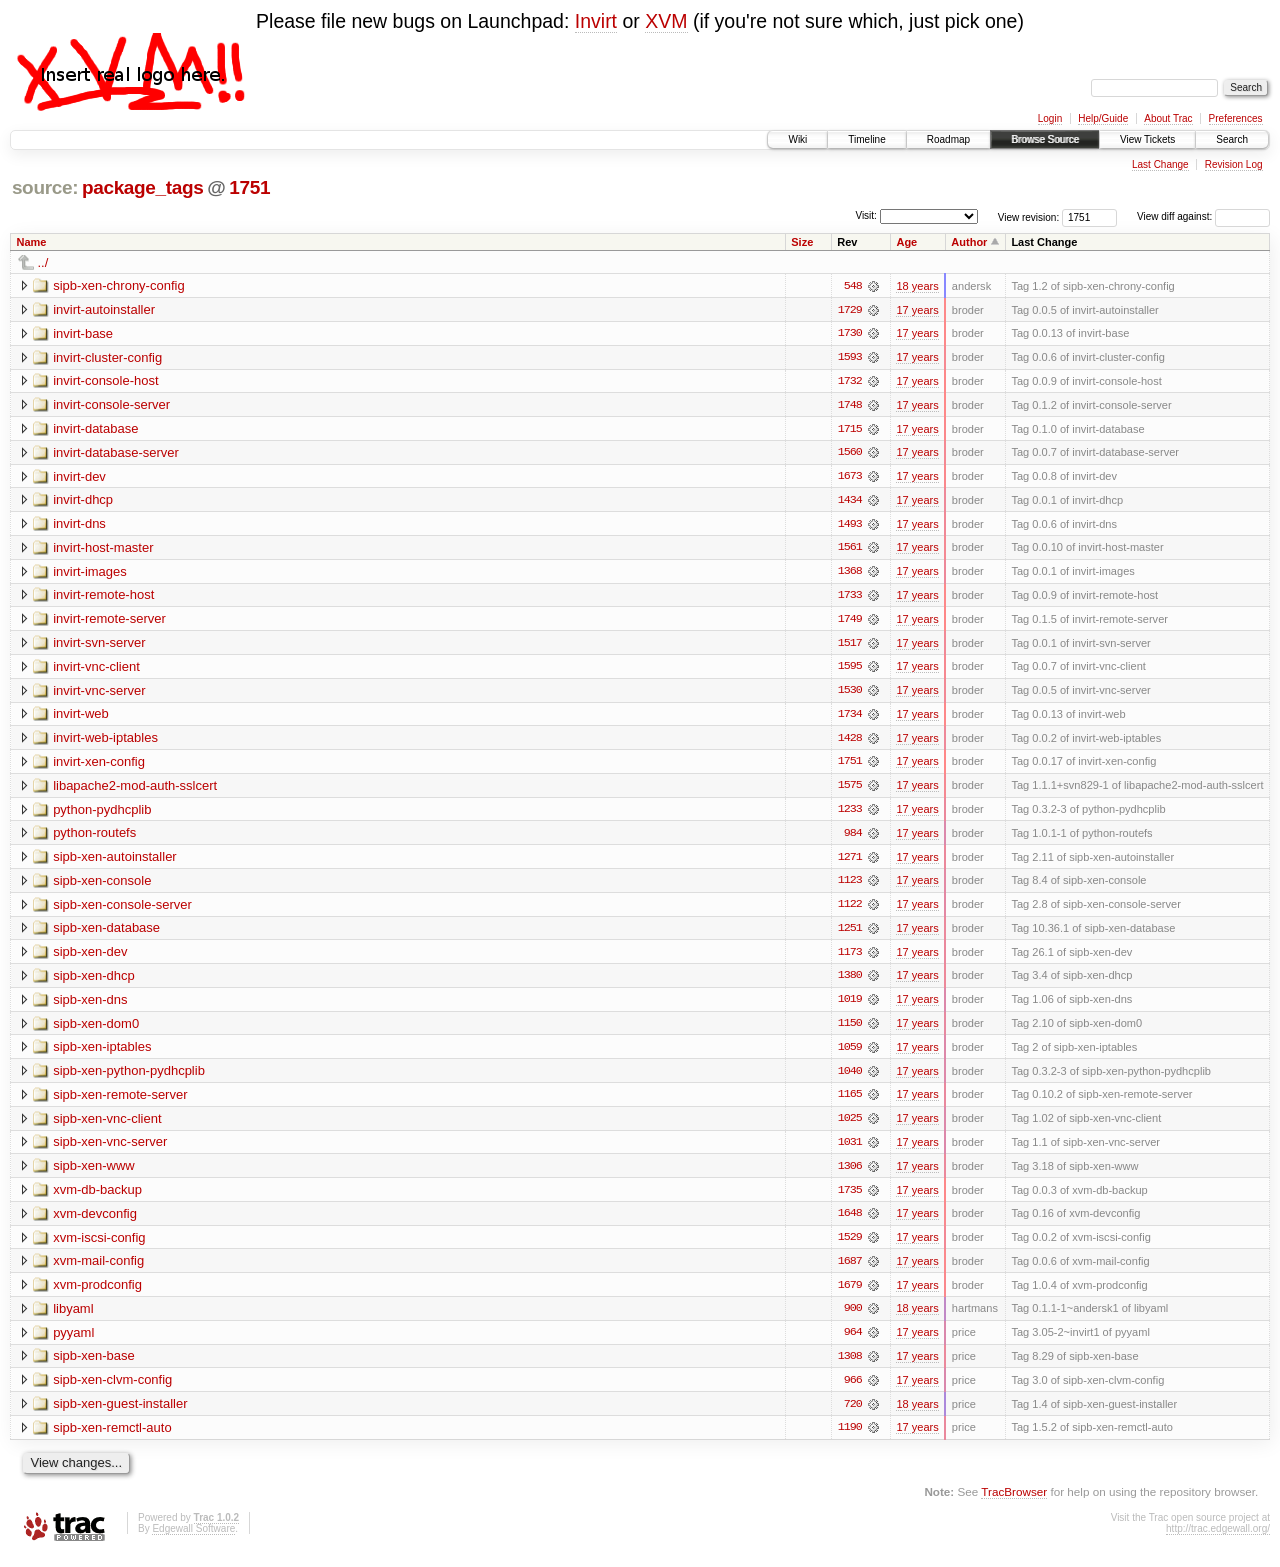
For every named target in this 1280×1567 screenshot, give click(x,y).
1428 (850, 742)
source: (45, 187)
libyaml (73, 1317)
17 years (917, 310)
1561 (850, 550)
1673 (850, 478)
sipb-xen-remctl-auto (112, 1437)
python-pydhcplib (102, 813)
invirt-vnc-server (99, 693)
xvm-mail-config (98, 1269)
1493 (850, 526)
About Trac (1168, 118)
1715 (850, 430)
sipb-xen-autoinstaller (115, 861)
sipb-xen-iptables (102, 1053)
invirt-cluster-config (107, 357)
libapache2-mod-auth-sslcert (135, 789)
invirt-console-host (106, 381)
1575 (850, 790)
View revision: (1029, 216)
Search (1232, 139)
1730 (850, 334)
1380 (850, 982)
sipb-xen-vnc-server (110, 1149)
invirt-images (90, 573)
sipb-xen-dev (90, 957)
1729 (850, 310)
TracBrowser (1014, 1502)
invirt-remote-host (103, 597)
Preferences (1236, 118)
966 (853, 1390)
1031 (850, 1150)
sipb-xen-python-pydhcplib (129, 1077)
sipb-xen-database (106, 933)
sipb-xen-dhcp (94, 981)
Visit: (866, 215)
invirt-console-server (111, 405)
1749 (850, 622)
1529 (850, 1246)
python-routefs (94, 837)
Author (969, 242)
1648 (850, 1222)
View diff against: (1203, 216)
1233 (850, 814)
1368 (850, 574)
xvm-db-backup (97, 1197)
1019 (850, 1006)
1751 (249, 187)
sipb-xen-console (102, 885)
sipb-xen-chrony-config (119, 285)
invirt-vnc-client (96, 669)
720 (853, 1414)
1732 (850, 382)
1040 (850, 1078)
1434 (850, 502)
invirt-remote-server (109, 621)
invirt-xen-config (99, 765)
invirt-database (95, 429)
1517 (850, 646)
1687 (850, 1270)
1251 (850, 934)
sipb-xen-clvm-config (112, 1389)
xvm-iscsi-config (99, 1245)
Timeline (866, 139)
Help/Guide (1103, 118)
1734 (850, 718)
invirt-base (83, 333)
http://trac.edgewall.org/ (1218, 1539)
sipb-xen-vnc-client (107, 1125)
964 (853, 1342)
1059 (850, 1054)
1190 (850, 1438)
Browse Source (1045, 139)
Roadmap (948, 139)
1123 (850, 886)
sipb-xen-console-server (122, 909)
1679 (850, 1294)
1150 (850, 1030)
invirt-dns (79, 525)
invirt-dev (79, 477)
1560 (850, 454)
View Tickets (1147, 139)
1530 (850, 694)
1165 (850, 1102)
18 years (917, 286)
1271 (850, 862)
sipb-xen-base (94, 1365)
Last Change (1160, 164)
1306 (850, 1174)
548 (853, 286)
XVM (666, 21)
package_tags (143, 187)
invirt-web (81, 717)
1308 (850, 1366)
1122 (850, 910)
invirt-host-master (103, 549)
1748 (850, 406)
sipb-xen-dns (90, 1005)
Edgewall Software (193, 1539)
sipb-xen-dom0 (96, 1029)
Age (906, 242)
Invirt (596, 21)
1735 (850, 1198)
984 (853, 838)
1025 (850, 1126)
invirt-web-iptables (105, 741)
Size (802, 242)
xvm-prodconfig (97, 1293)
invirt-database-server (116, 453)
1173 (850, 958)
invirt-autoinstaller (104, 309)
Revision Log (1234, 164)
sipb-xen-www (94, 1173)
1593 (850, 358)
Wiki (797, 139)
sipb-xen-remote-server (120, 1101)
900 (853, 1318)
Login (1050, 118)
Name (32, 242)
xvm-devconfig (95, 1221)
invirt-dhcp (83, 501)
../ (43, 262)
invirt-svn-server (99, 645)
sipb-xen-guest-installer (120, 1413)
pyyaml (73, 1341)
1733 (850, 598)
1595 (850, 670)
